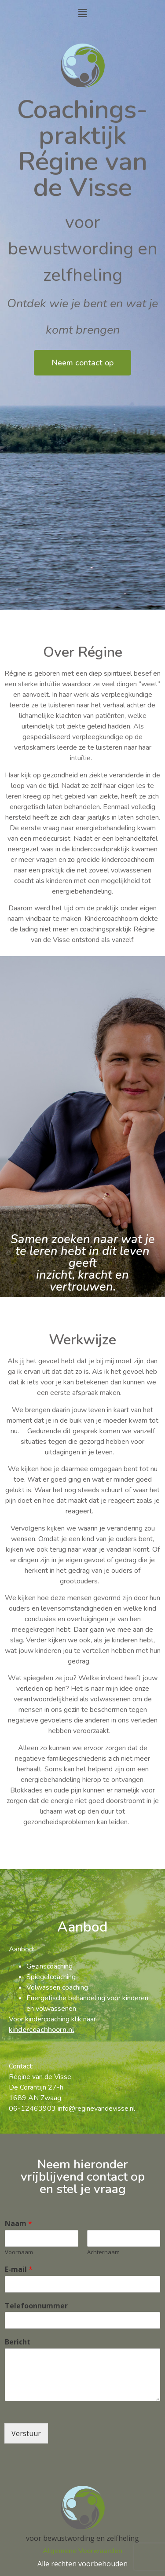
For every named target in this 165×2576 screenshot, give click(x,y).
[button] (82, 12)
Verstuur (26, 2433)
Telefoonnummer (36, 2306)
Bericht (17, 2342)
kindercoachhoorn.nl (41, 2030)
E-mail (19, 2269)
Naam (18, 2223)
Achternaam (103, 2252)
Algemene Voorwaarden (82, 2551)
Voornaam (19, 2252)
